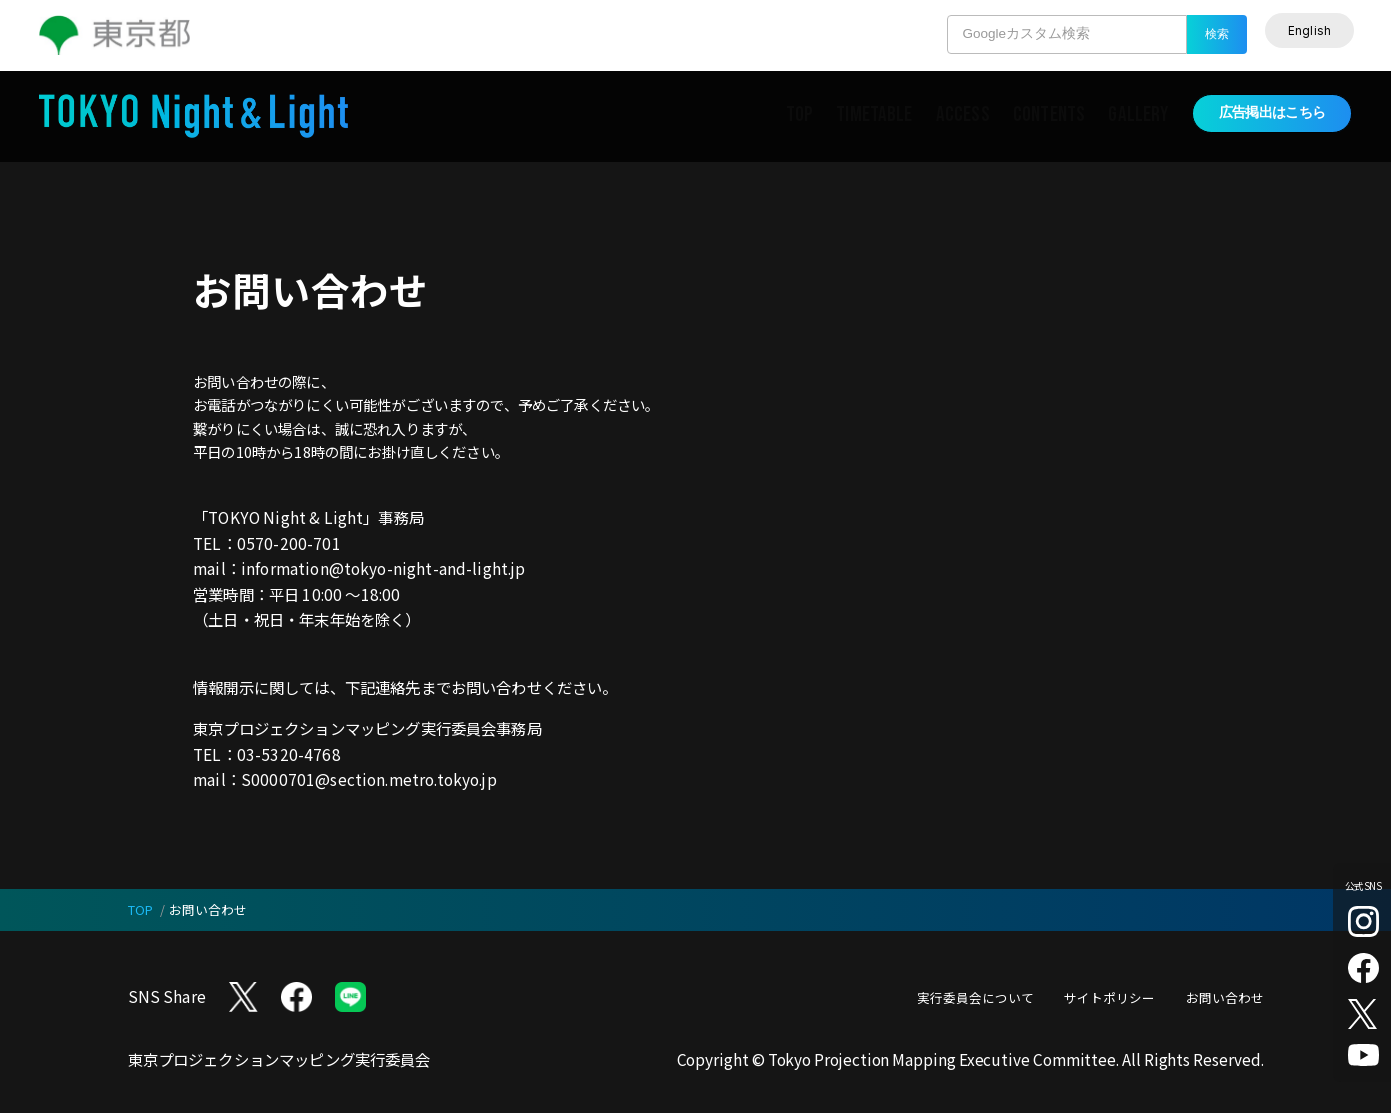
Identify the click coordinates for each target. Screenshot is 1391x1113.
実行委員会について (975, 997)
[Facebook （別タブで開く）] (296, 997)
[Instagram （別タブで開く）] (1363, 921)
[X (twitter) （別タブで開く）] (1363, 1014)
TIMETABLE (874, 114)
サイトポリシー (1109, 997)
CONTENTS (1049, 114)
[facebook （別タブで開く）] (1363, 968)
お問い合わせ (1225, 997)
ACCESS (963, 114)
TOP (799, 114)
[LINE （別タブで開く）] (350, 997)
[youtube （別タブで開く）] (1363, 1055)
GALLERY (1138, 114)
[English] (1310, 30)
